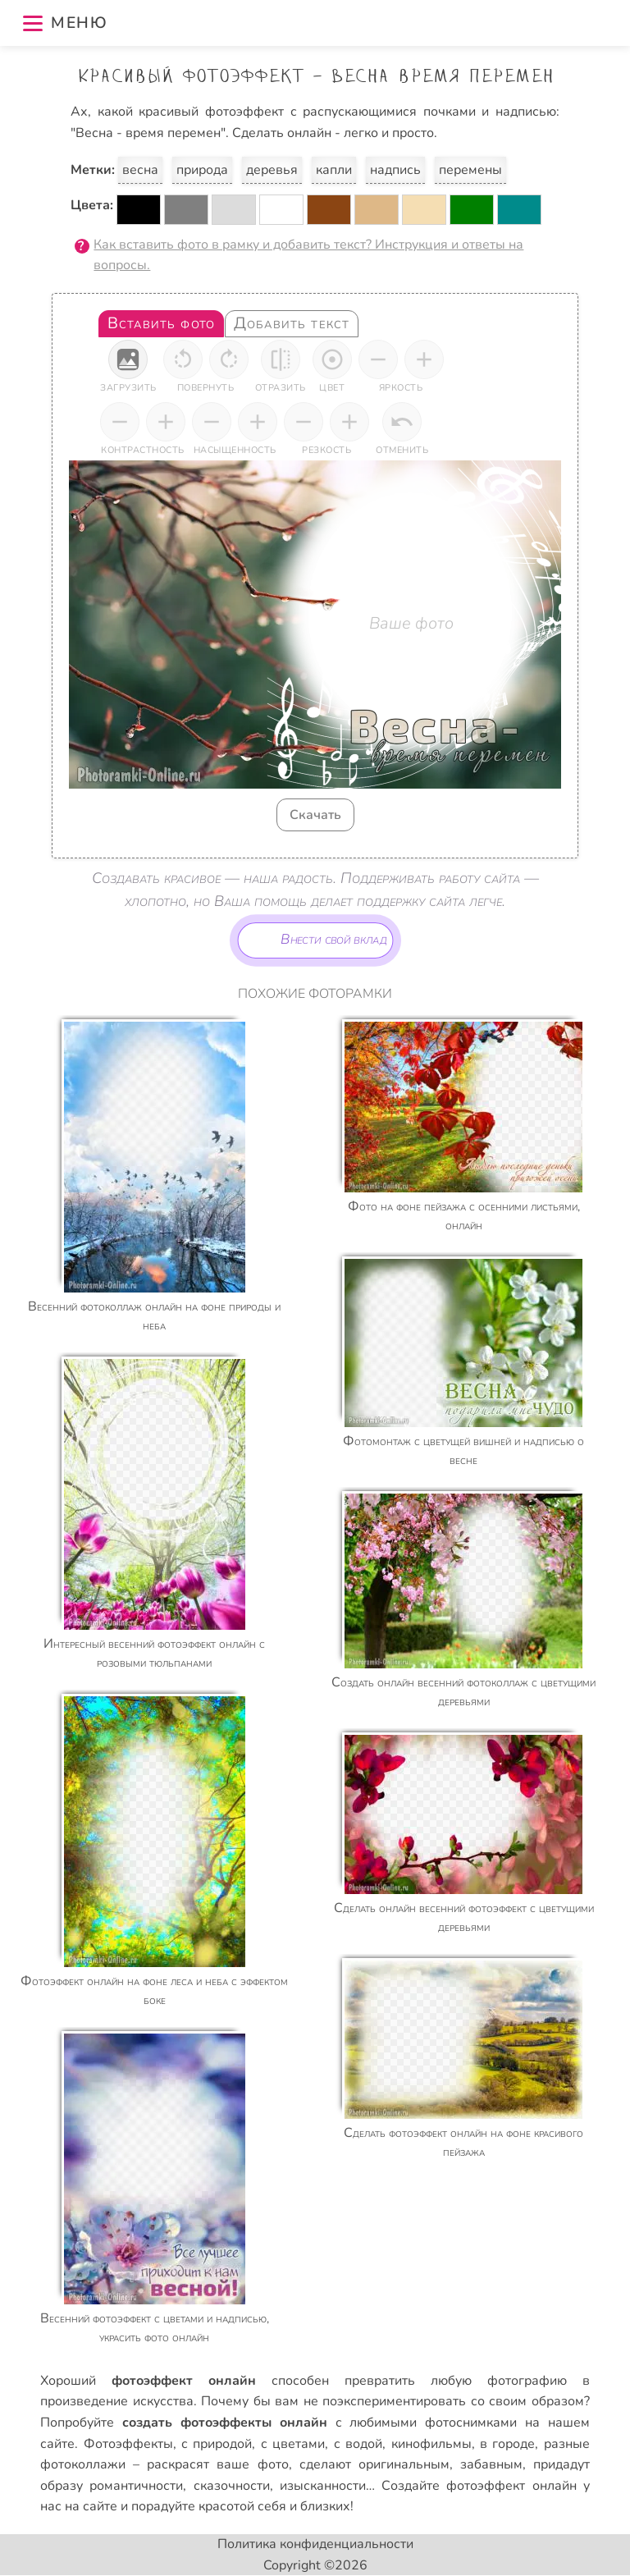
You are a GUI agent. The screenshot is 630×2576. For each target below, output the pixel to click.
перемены (470, 170)
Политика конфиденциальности (315, 2544)
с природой (216, 2444)
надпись (395, 170)
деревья (272, 170)
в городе (507, 2444)
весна (140, 170)
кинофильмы (431, 2444)
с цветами (293, 2444)
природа (202, 170)
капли (334, 170)
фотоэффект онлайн (511, 2486)
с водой (358, 2444)
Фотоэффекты (128, 2444)
